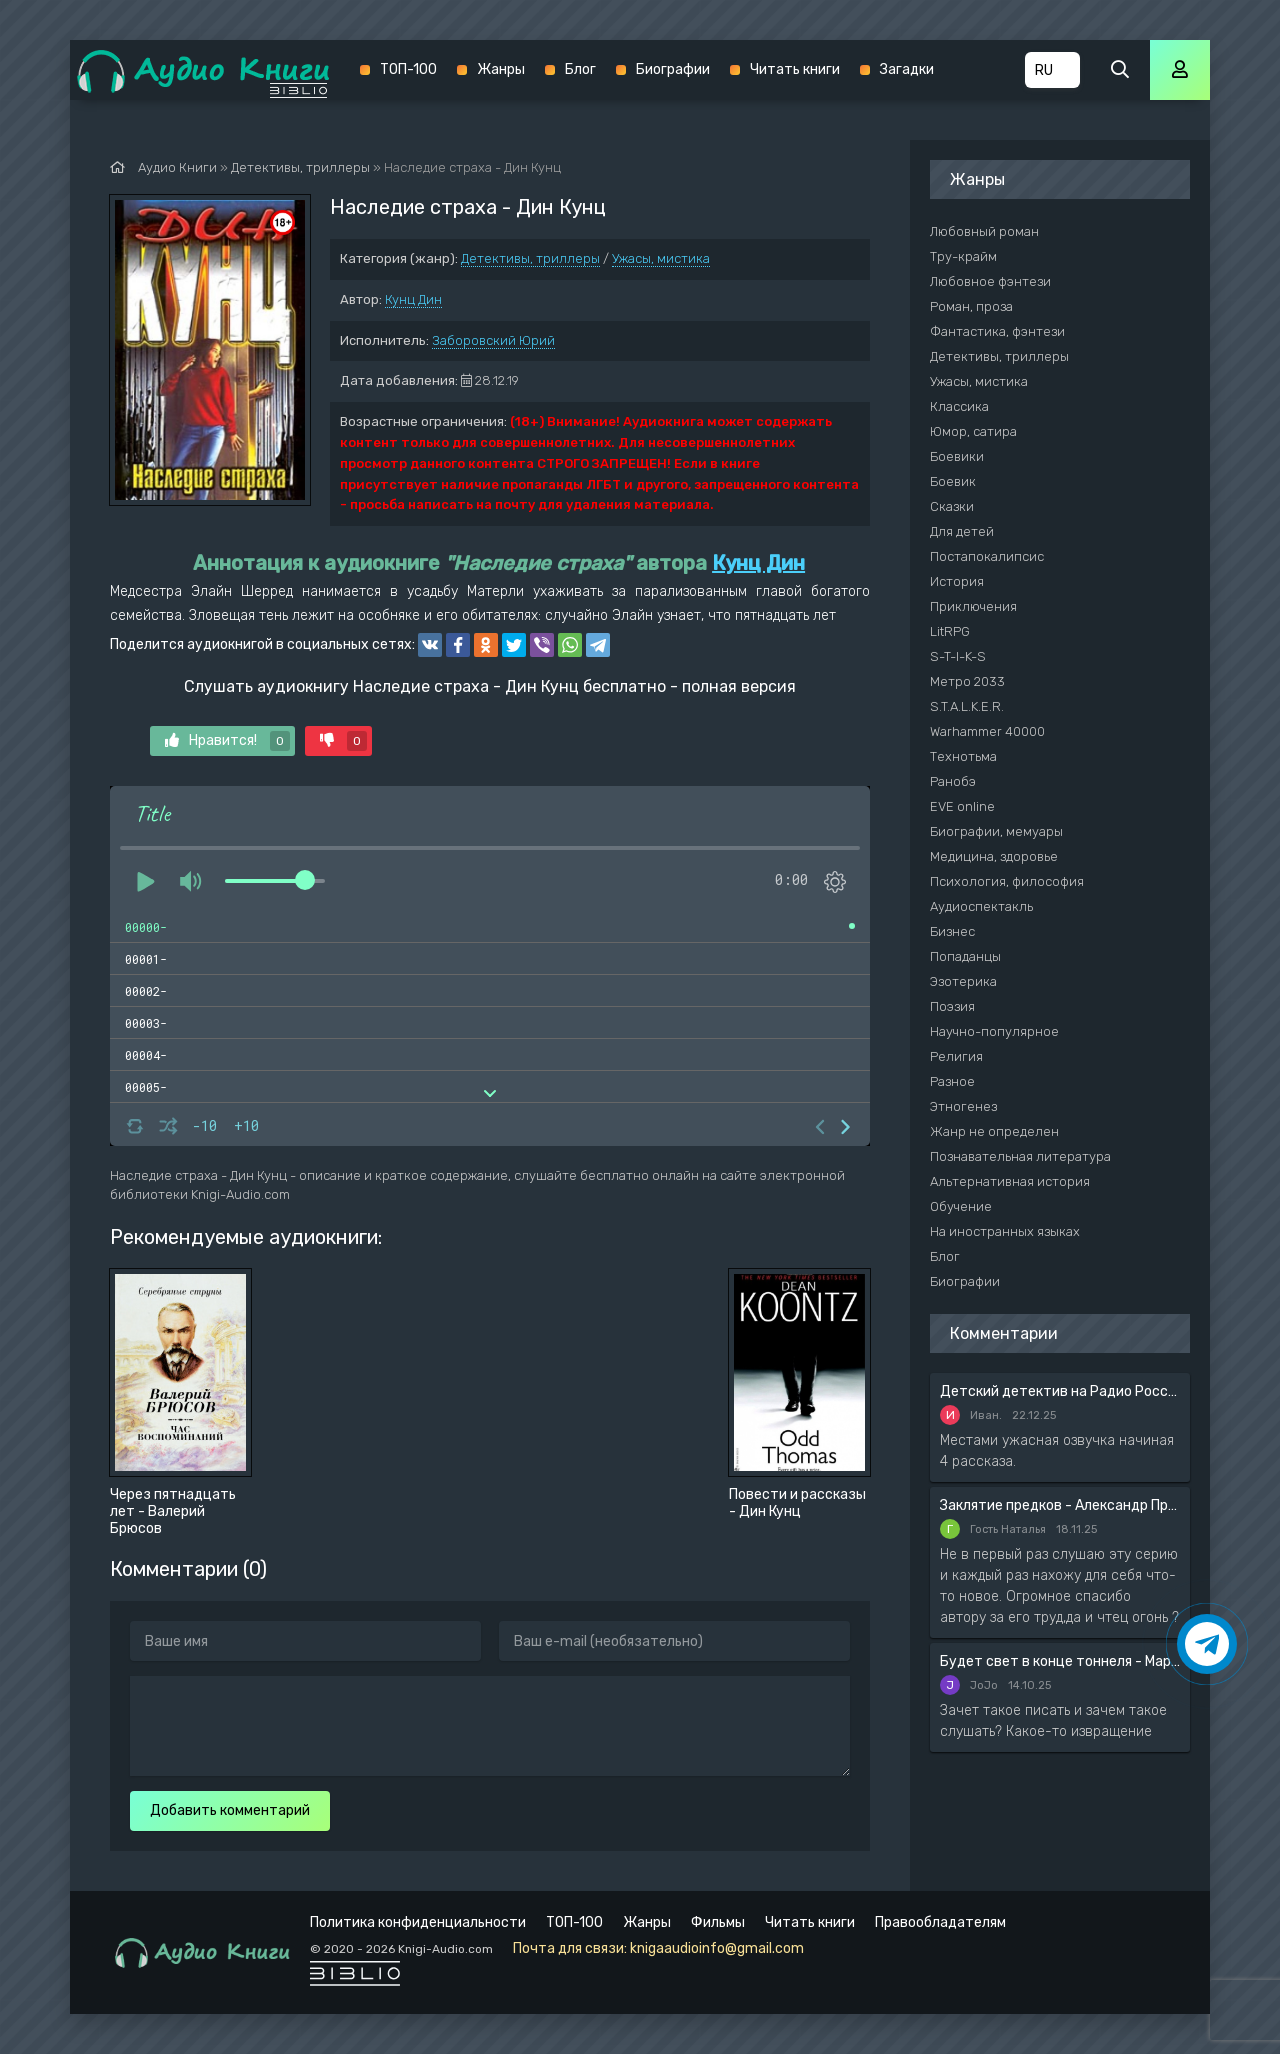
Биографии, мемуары (996, 831)
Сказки (952, 506)
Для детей (962, 531)
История (957, 581)
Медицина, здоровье (994, 856)
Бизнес (952, 931)
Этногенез (963, 1106)
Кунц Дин (413, 299)
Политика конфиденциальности (418, 1922)
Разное (952, 1081)
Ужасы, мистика (661, 258)
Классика (959, 406)
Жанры (501, 69)
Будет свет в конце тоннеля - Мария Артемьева (1060, 1661)
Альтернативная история (1010, 1181)
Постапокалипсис (987, 556)
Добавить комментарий (230, 1810)
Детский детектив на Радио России (1060, 1391)
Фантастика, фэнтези (997, 331)
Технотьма (963, 756)
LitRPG (950, 631)
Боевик (953, 481)
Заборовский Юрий (493, 340)
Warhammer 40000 (987, 731)
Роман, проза (971, 306)
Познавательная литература (1020, 1156)
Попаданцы (965, 956)
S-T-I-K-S (958, 656)
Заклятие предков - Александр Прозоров (1060, 1505)
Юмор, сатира (973, 431)
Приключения (973, 606)
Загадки (907, 69)
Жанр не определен (994, 1131)
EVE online (962, 806)
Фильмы (718, 1922)
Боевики (957, 456)
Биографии (673, 69)
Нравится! (227, 741)
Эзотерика (963, 981)
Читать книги (795, 69)
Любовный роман (984, 231)
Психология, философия (1007, 881)
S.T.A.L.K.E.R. (967, 706)
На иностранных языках (1005, 1231)
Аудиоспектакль (981, 906)
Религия (956, 1056)
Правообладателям (940, 1922)
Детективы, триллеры (530, 258)
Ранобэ (953, 781)
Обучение (961, 1206)
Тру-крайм (963, 256)
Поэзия (952, 1006)
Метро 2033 (967, 681)
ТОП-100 (408, 69)
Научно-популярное (994, 1031)
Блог (580, 69)
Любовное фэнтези (990, 281)
